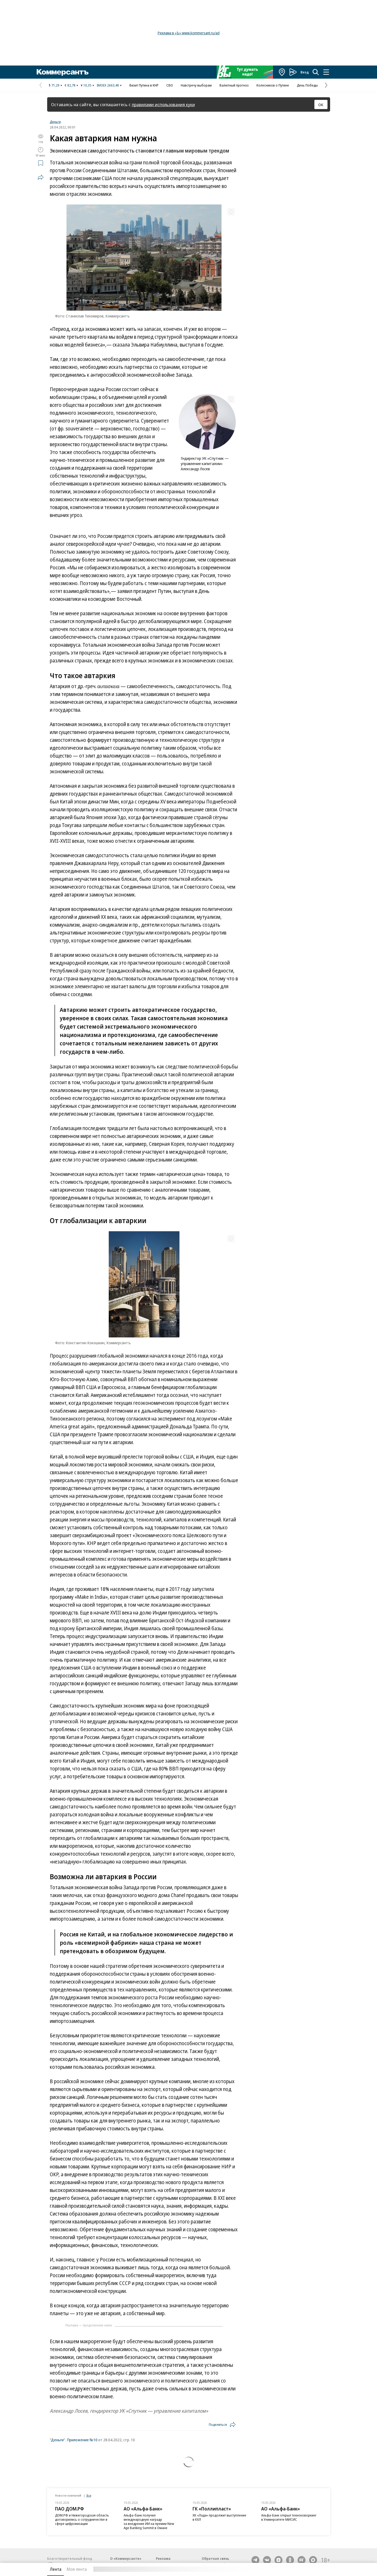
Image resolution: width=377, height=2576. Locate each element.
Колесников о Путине (272, 85)
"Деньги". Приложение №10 (73, 2439)
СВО (169, 85)
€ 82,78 (70, 85)
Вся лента (303, 2569)
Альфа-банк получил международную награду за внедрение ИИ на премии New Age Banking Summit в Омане (149, 2521)
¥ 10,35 (86, 85)
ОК (320, 104)
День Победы (307, 85)
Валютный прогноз (234, 85)
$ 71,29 (54, 85)
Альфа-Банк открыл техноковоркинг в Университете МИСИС (288, 2517)
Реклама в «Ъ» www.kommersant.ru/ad (189, 32)
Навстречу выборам (196, 85)
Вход (304, 72)
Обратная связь (215, 2558)
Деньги (55, 121)
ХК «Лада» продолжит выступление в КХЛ (219, 2517)
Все (88, 2495)
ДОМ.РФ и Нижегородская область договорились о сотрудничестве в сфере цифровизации (82, 2519)
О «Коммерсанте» (125, 2558)
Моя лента (77, 2569)
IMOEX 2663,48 (108, 85)
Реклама (163, 2558)
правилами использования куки (163, 104)
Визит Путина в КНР (144, 85)
